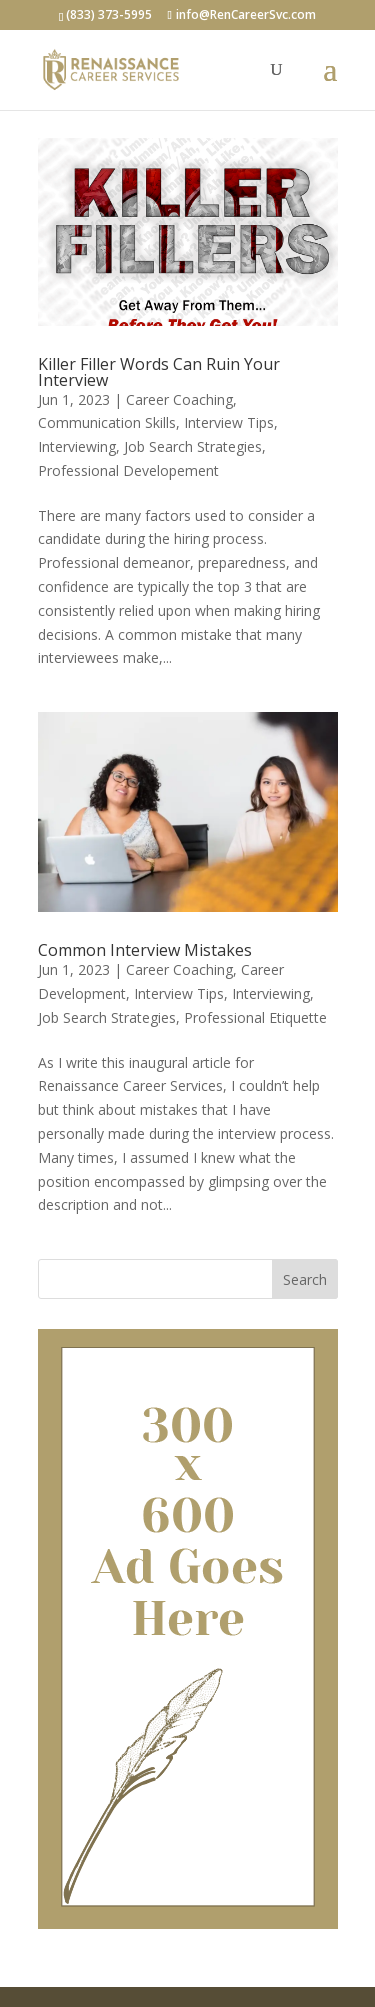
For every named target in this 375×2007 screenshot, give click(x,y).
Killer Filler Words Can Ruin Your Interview (159, 372)
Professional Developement (128, 470)
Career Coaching (179, 399)
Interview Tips (229, 422)
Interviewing (77, 446)
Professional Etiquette (255, 1017)
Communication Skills (107, 422)
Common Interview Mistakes (145, 950)
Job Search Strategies (193, 446)
